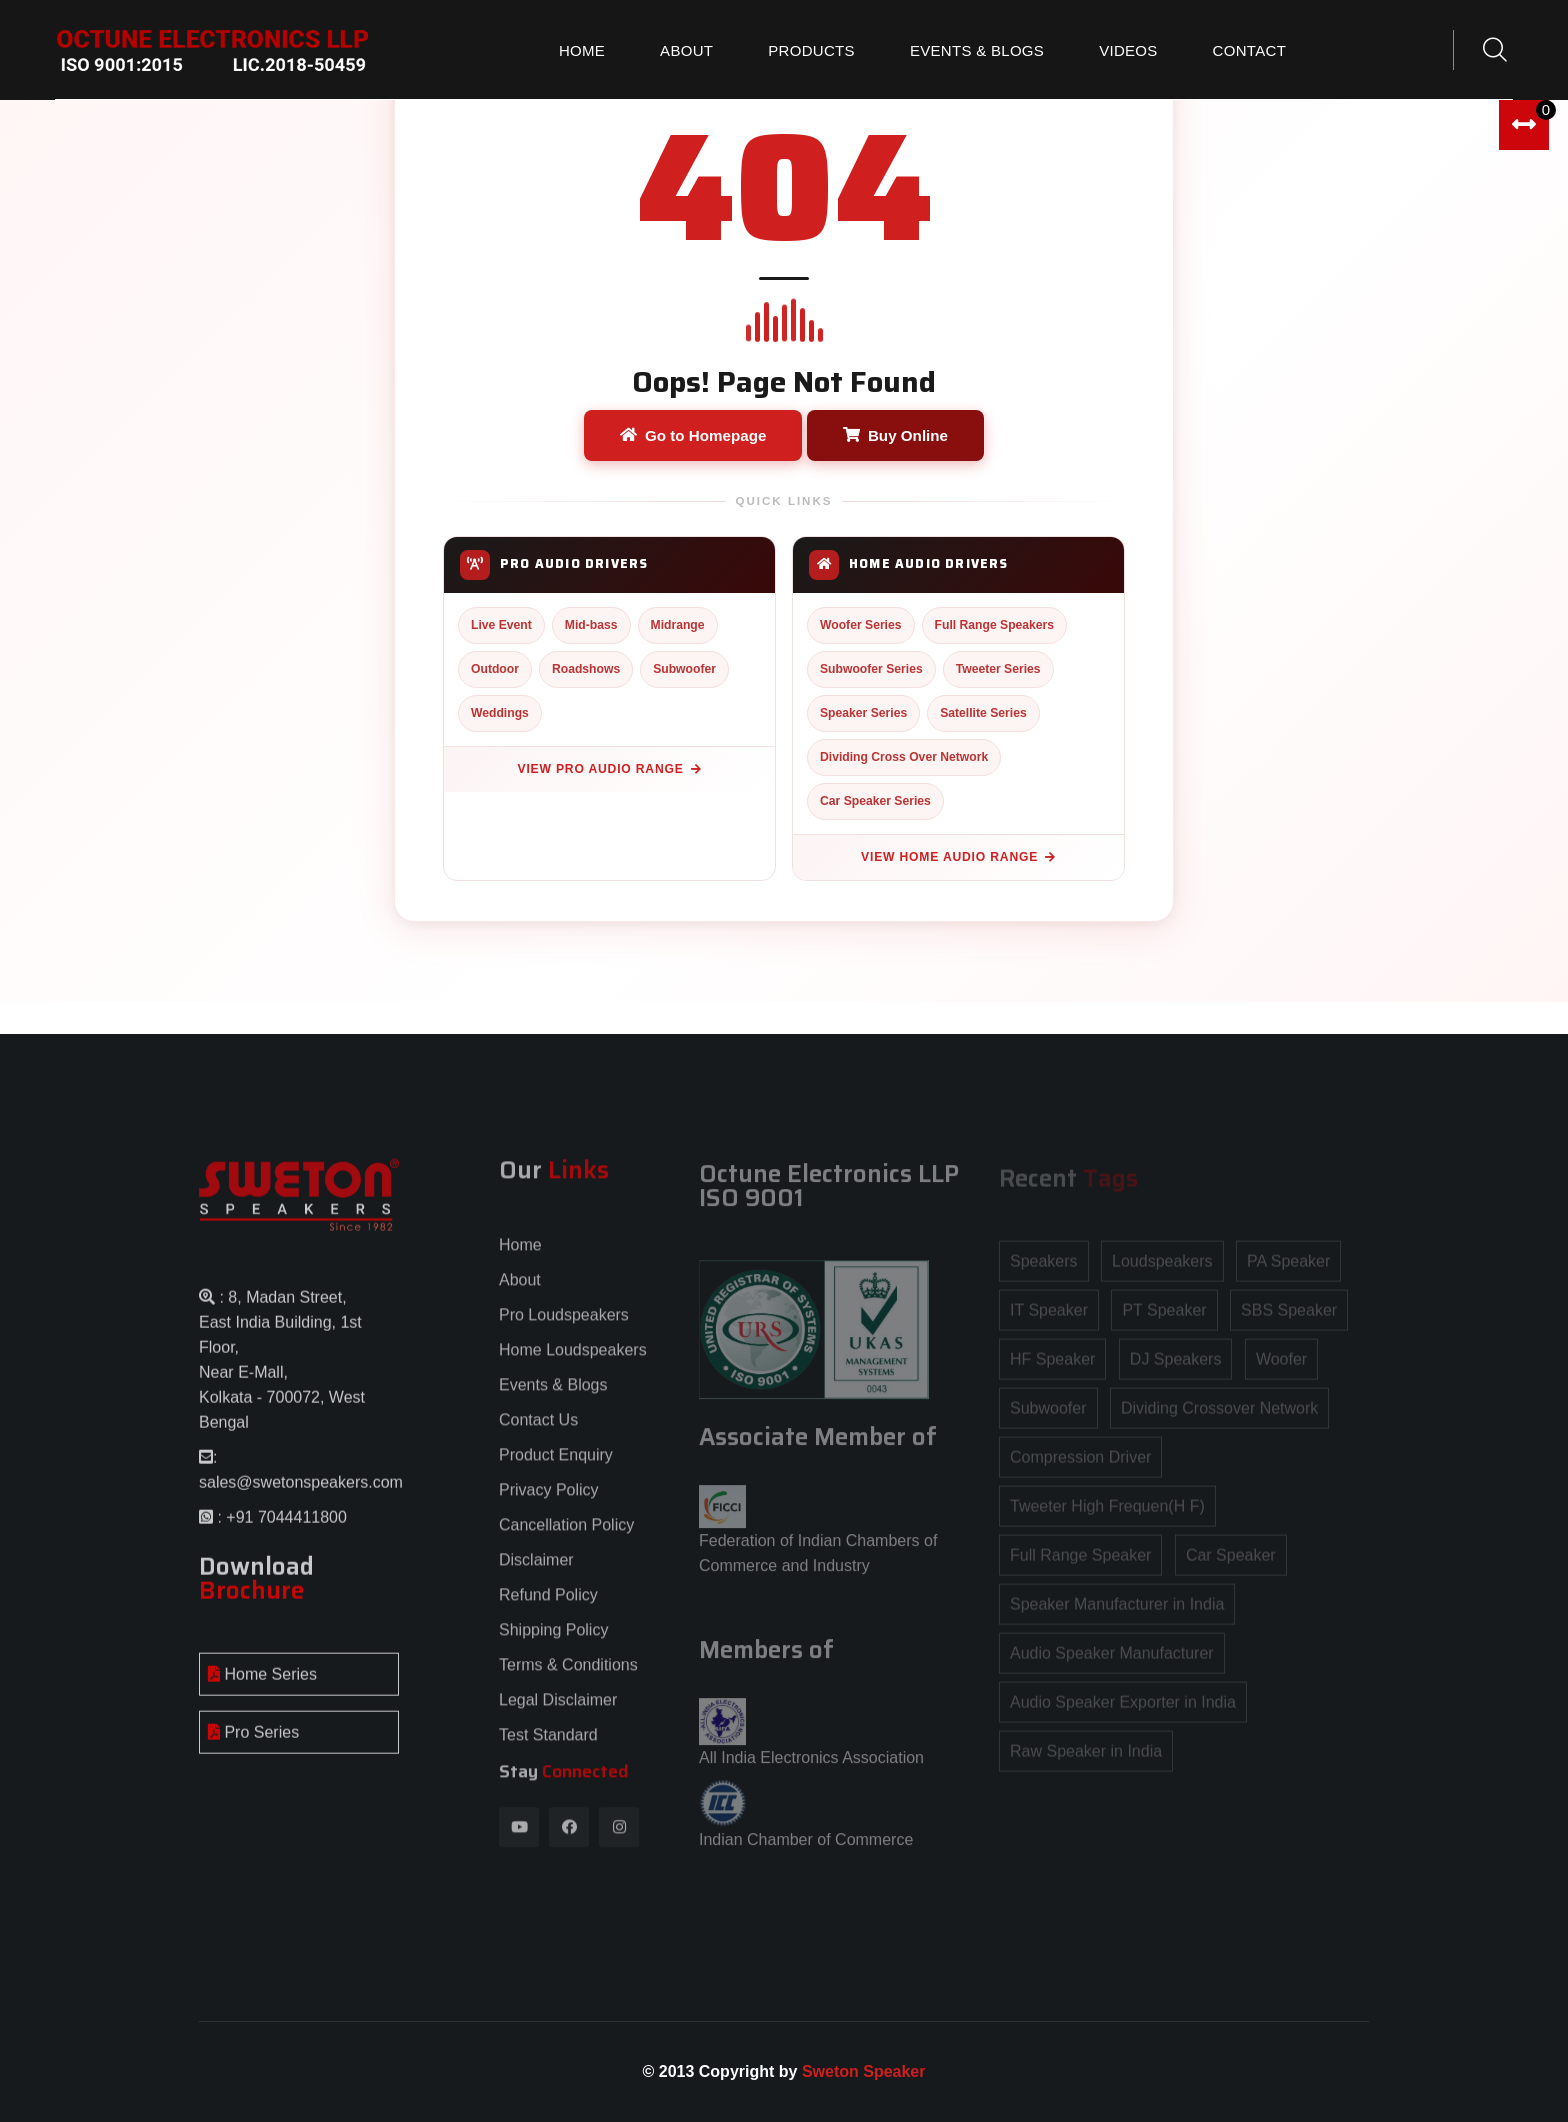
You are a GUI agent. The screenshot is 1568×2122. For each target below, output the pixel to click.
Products (811, 50)
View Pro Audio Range (610, 769)
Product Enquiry (556, 1465)
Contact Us (538, 1430)
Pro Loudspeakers (564, 1325)
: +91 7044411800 (280, 1528)
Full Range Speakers (995, 625)
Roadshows (586, 669)
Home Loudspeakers (573, 1360)
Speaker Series (863, 713)
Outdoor (495, 669)
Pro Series (253, 1743)
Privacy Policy (549, 1500)
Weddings (500, 713)
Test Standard (548, 1745)
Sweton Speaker (864, 2071)
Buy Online (895, 435)
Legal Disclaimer (558, 1710)
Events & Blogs (977, 50)
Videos (1128, 50)
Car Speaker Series (875, 801)
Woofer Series (861, 625)
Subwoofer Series (871, 669)
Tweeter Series (998, 669)
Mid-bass (591, 625)
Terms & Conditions (568, 1675)
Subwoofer (684, 669)
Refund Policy (548, 1605)
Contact (1249, 50)
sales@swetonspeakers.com (301, 1493)
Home (582, 50)
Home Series (262, 1685)
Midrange (678, 625)
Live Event (501, 625)
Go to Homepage (693, 435)
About (686, 50)
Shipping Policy (553, 1640)
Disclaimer (536, 1570)
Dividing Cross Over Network (904, 757)
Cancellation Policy (566, 1535)
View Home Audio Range (958, 857)
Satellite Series (983, 713)
